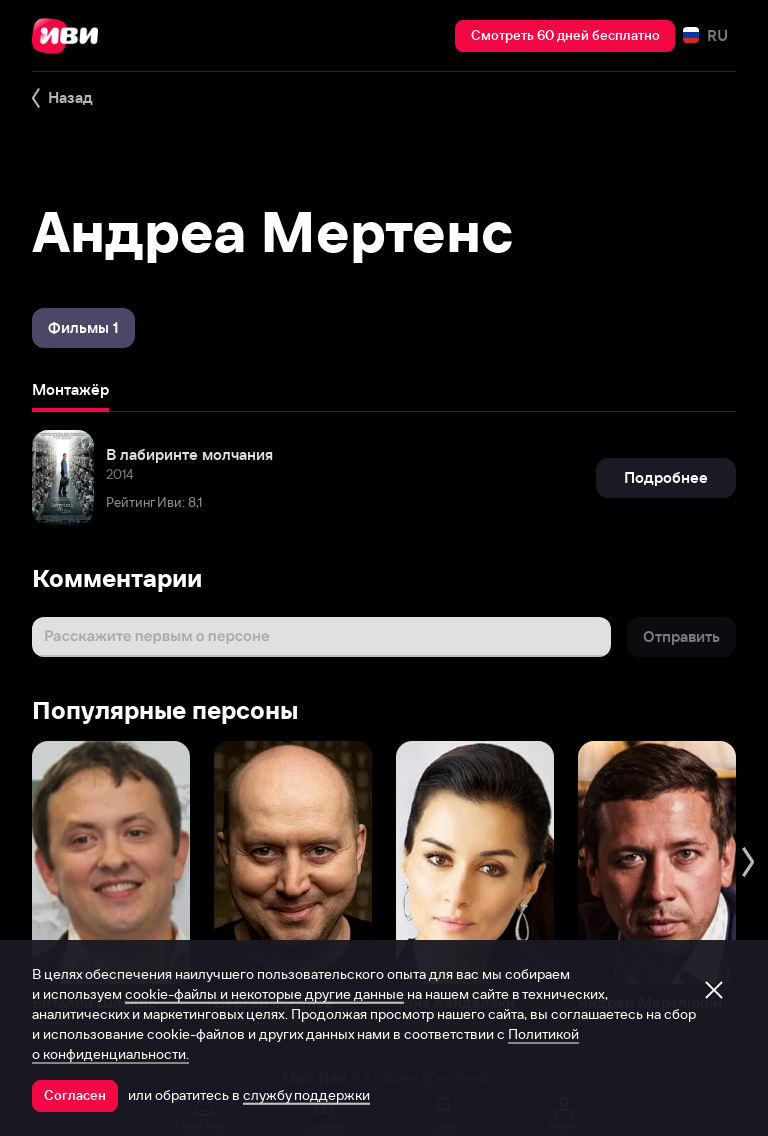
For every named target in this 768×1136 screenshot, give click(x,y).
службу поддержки (306, 1095)
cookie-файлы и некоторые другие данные (264, 994)
